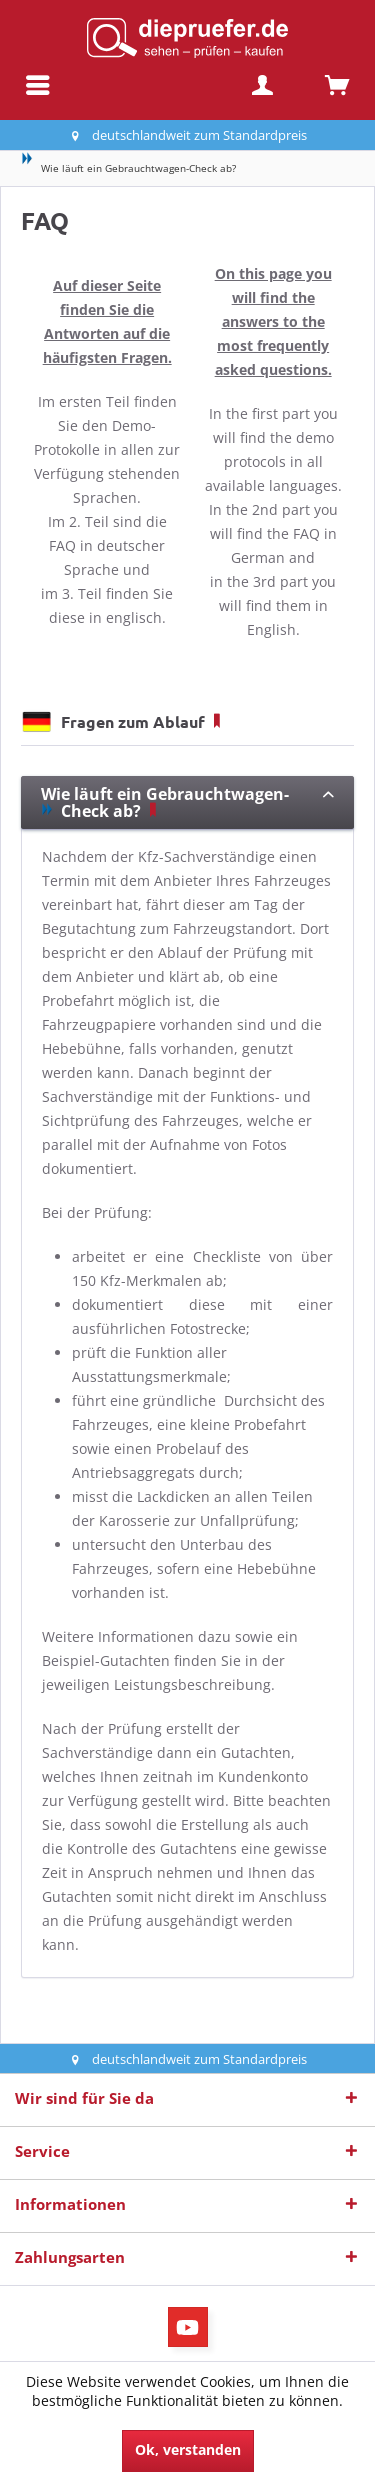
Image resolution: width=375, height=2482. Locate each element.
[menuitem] (37, 85)
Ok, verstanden (188, 2449)
